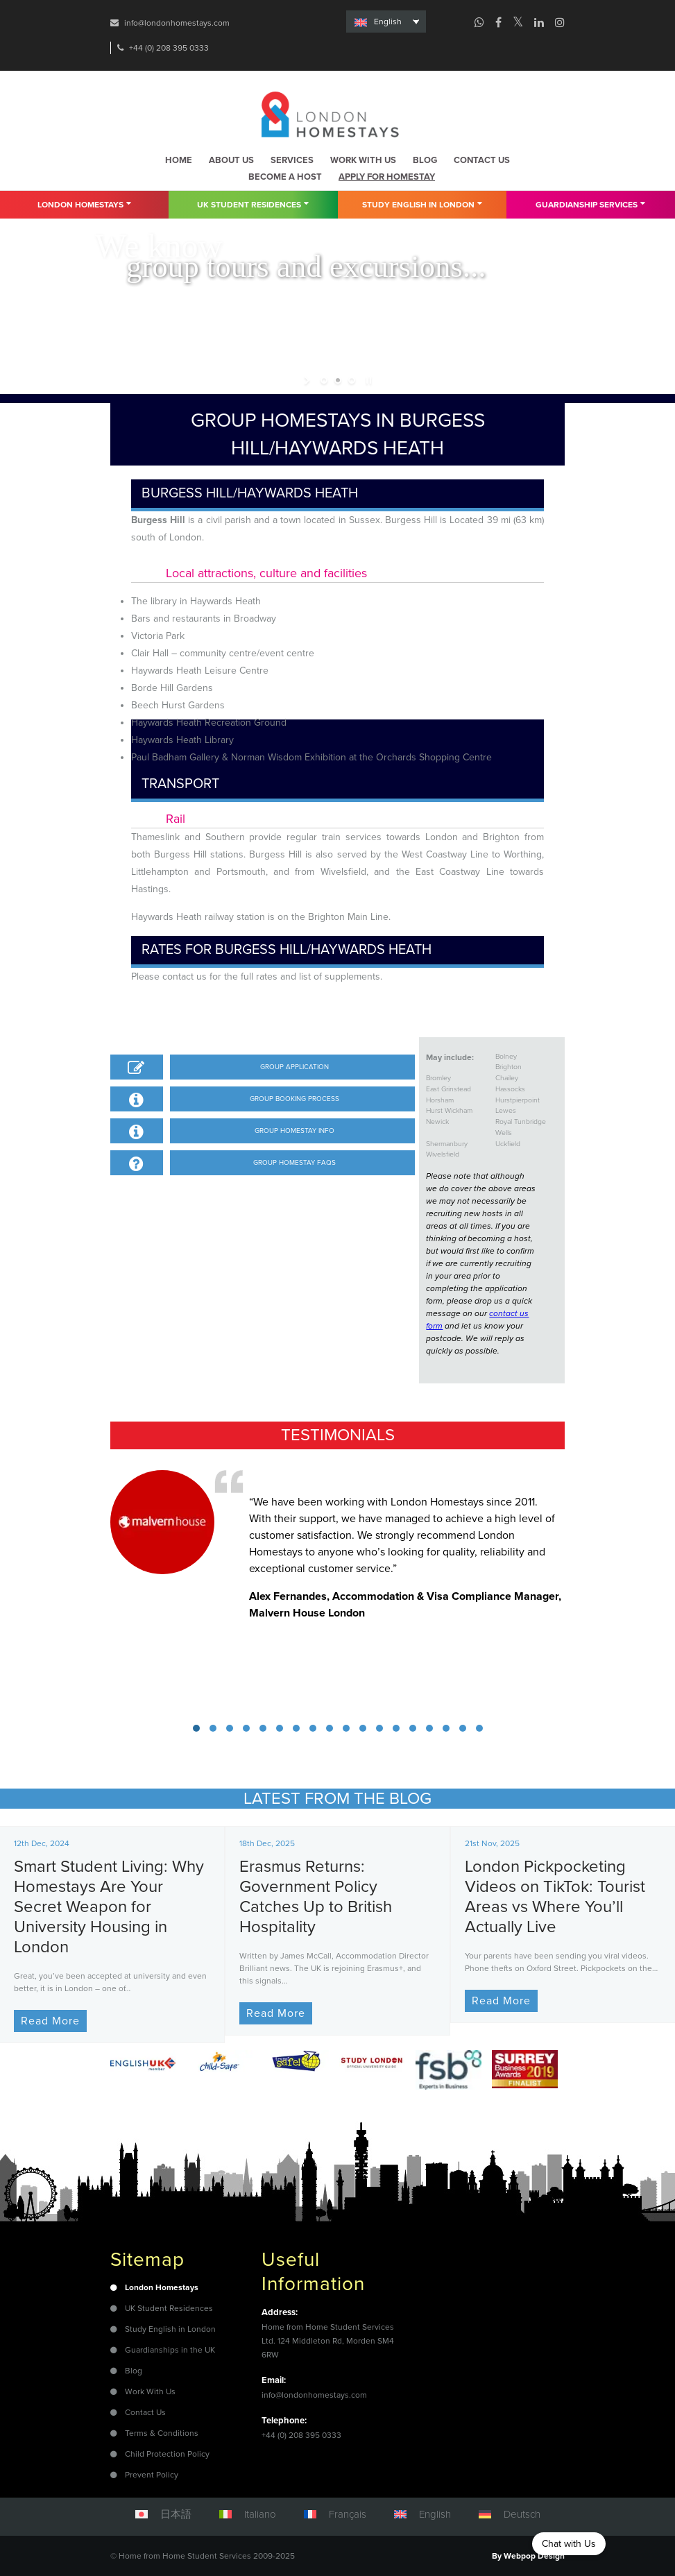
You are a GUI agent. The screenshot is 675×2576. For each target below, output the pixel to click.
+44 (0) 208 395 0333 (169, 48)
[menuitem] (386, 21)
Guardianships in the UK (170, 2350)
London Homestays (84, 204)
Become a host (285, 176)
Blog (425, 160)
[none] (386, 21)
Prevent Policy (151, 2475)
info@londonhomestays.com (177, 23)
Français (347, 2514)
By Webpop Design (528, 2556)
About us (231, 160)
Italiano (260, 2514)
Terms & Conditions (161, 2433)
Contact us (482, 160)
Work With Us (150, 2391)
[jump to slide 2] (338, 380)
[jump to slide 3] (352, 380)
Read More (50, 2021)
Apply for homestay (387, 176)
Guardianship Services (590, 204)
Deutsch (522, 2514)
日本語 (175, 2514)
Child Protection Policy (167, 2454)
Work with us (363, 160)
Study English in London (422, 204)
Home (178, 160)
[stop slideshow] (367, 380)
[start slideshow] (308, 380)
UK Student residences (253, 204)
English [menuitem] (388, 21)
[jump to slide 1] (324, 380)
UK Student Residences (169, 2308)
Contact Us (145, 2412)
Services (292, 160)
